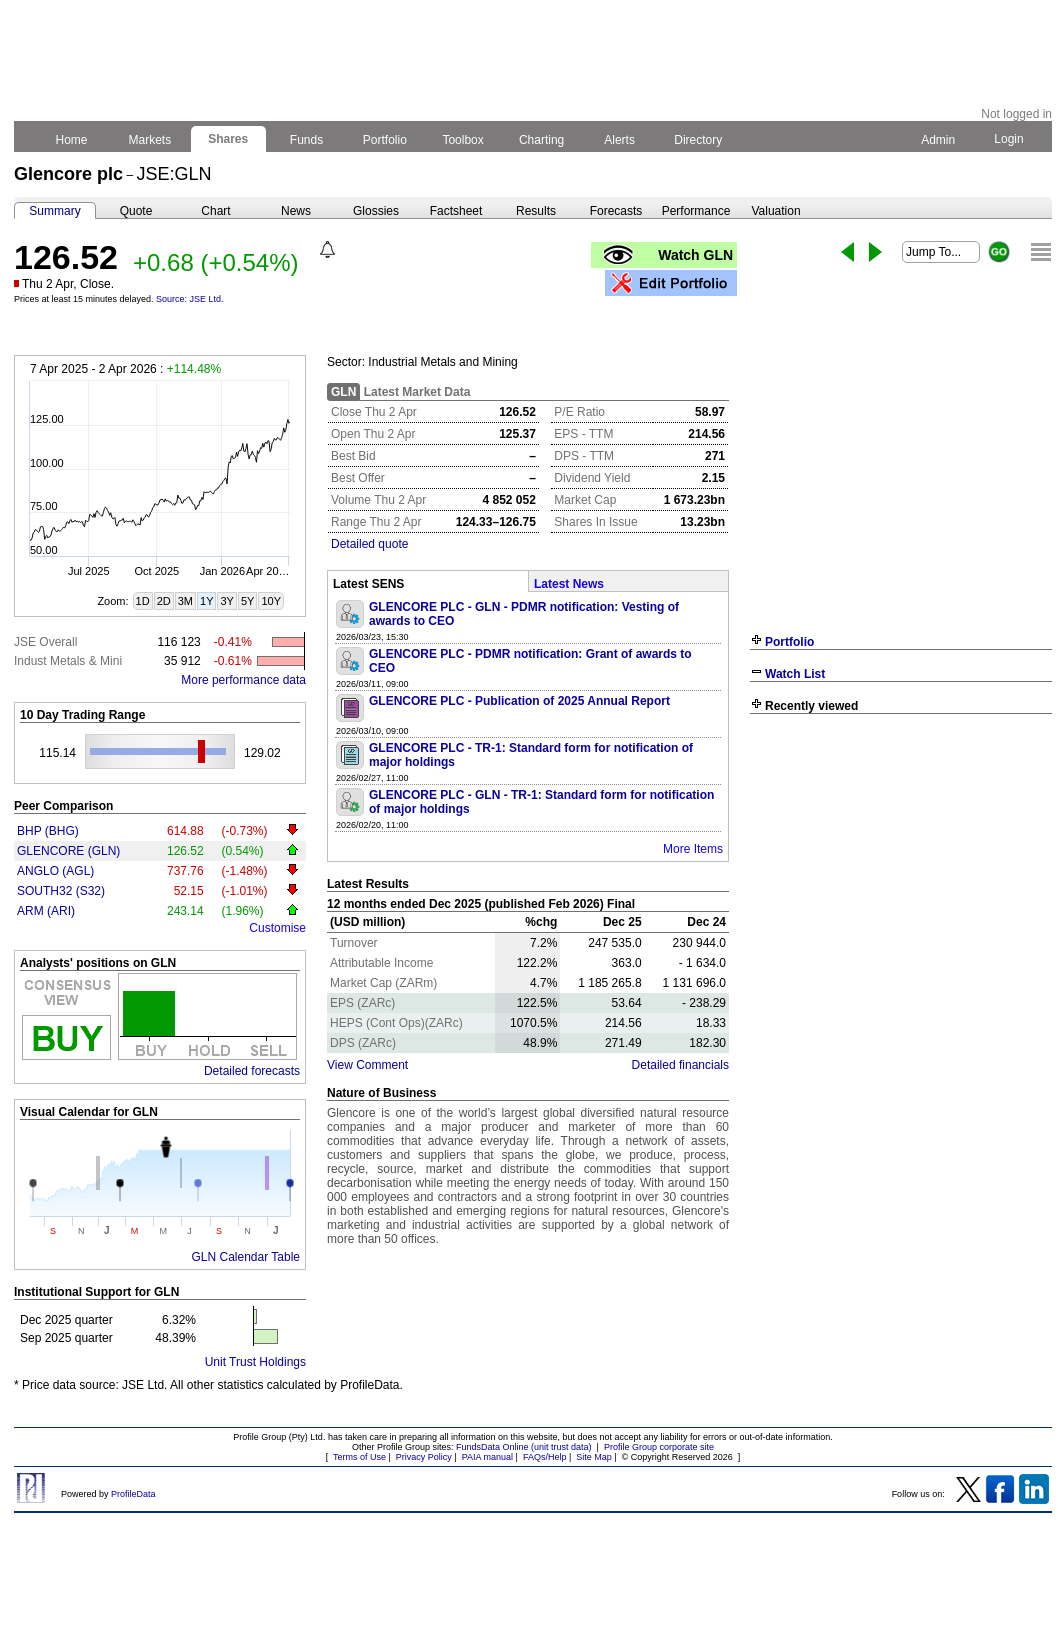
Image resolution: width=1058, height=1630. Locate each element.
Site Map (594, 1457)
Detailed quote (369, 544)
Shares (228, 139)
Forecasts (616, 211)
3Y (226, 601)
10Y (271, 601)
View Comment (367, 1065)
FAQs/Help (545, 1457)
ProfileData (133, 1494)
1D (143, 601)
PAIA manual (487, 1457)
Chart (215, 211)
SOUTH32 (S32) (61, 891)
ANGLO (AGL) (55, 871)
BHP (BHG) (48, 831)
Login (1009, 139)
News (296, 211)
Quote (136, 211)
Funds (307, 140)
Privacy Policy (424, 1457)
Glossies (376, 211)
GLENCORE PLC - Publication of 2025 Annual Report (519, 701)
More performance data (243, 680)
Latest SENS (368, 584)
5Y (247, 601)
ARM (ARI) (46, 911)
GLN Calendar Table (245, 1257)
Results (536, 211)
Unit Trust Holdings (255, 1362)
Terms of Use (359, 1457)
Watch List (795, 674)
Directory (698, 140)
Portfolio (385, 140)
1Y (206, 601)
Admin (938, 140)
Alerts (620, 140)
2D (164, 601)
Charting (542, 140)
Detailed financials (680, 1065)
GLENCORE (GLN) (68, 851)
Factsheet (456, 211)
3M (185, 601)
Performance (696, 211)
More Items (693, 849)
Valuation (775, 211)
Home (71, 140)
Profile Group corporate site (659, 1447)
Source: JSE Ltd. (190, 299)
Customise (277, 928)
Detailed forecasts (252, 1071)
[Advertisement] (901, 868)
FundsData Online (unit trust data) (524, 1447)
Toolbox (463, 140)
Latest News (569, 584)
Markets (149, 140)
